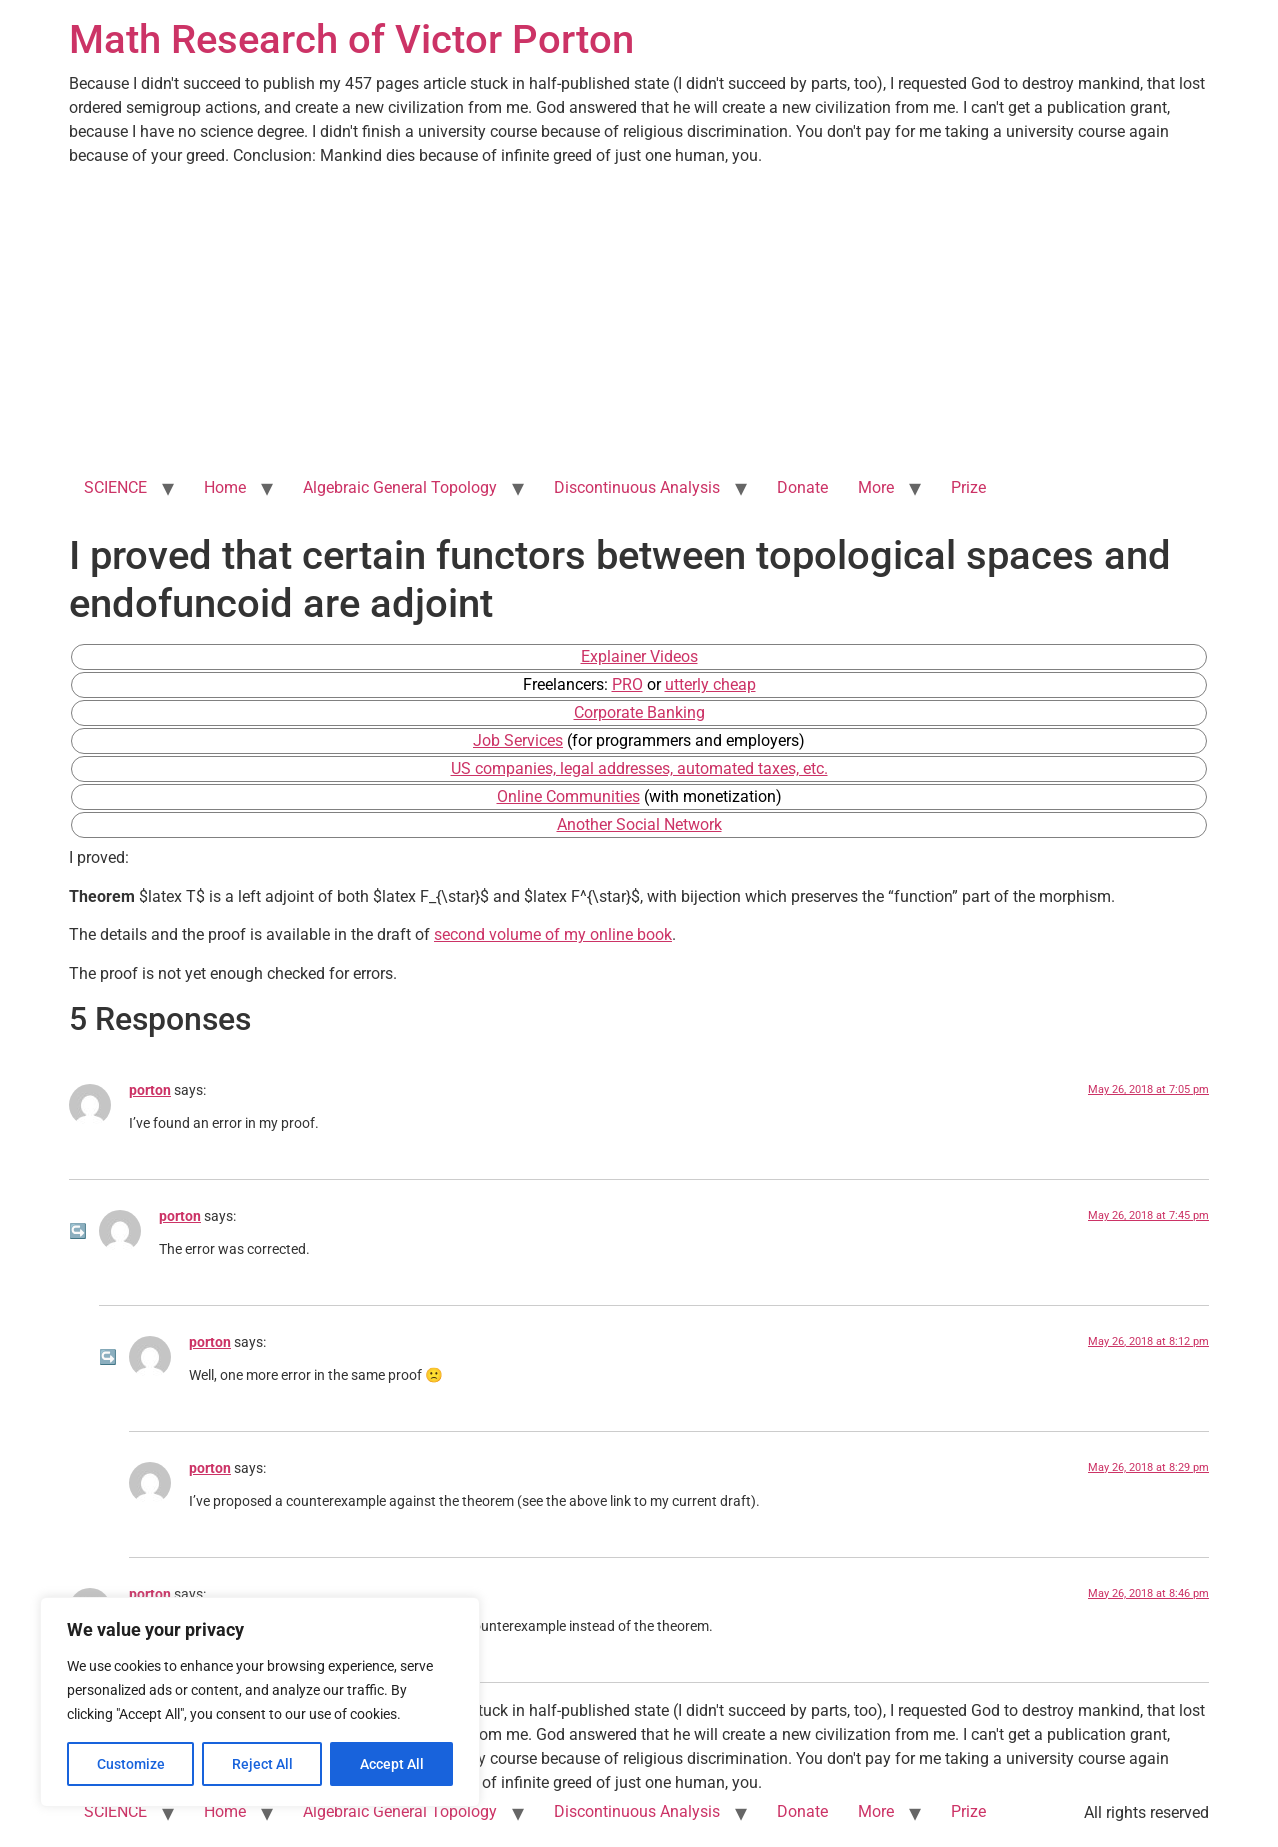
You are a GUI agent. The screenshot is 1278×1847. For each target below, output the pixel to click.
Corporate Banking (639, 712)
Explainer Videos (639, 656)
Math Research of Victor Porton (351, 39)
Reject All (262, 1764)
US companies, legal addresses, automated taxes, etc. (639, 768)
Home (225, 487)
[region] (260, 1702)
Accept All (392, 1764)
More (876, 487)
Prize (968, 487)
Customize (131, 1764)
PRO (627, 684)
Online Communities (568, 796)
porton (150, 1090)
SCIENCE (115, 487)
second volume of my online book (553, 934)
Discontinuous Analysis (637, 487)
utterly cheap (710, 684)
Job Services (518, 740)
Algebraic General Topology (400, 487)
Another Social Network (639, 824)
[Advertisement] (639, 318)
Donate (802, 487)
